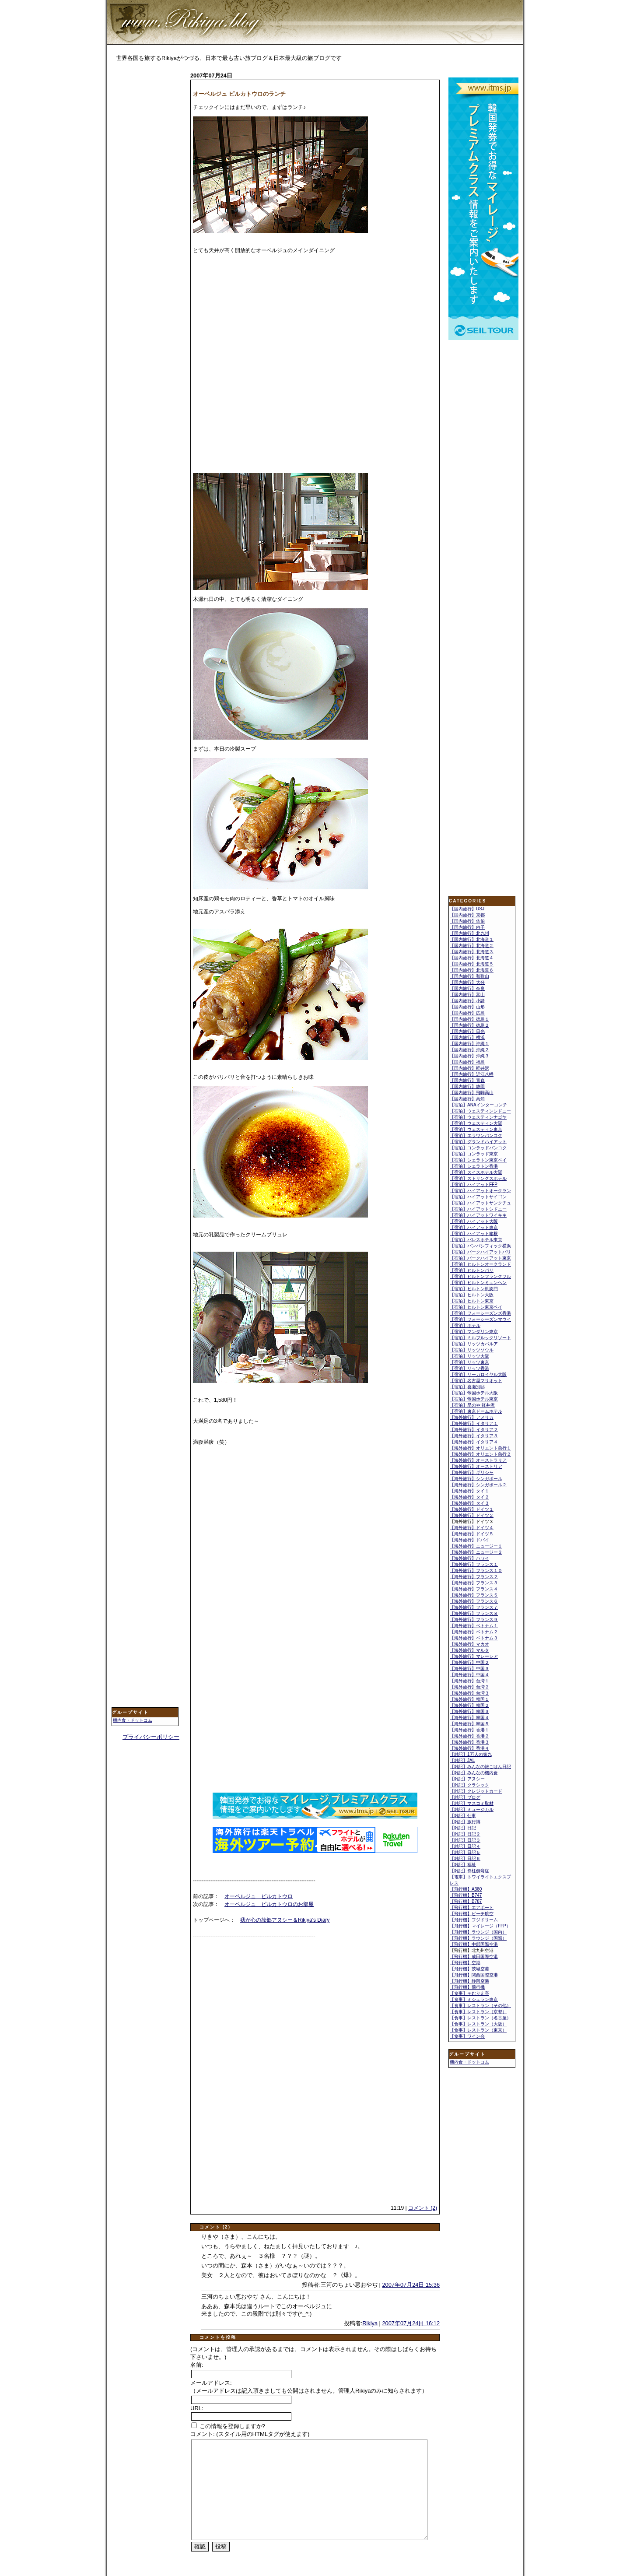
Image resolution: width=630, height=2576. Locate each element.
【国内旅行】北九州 (469, 933)
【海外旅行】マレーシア (474, 1656)
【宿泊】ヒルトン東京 (472, 1301)
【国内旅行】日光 (467, 1031)
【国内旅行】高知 (467, 1098)
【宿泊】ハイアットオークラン (480, 1190)
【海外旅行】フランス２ (474, 1576)
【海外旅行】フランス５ (474, 1595)
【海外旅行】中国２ (469, 1662)
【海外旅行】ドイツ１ (472, 1509)
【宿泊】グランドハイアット (478, 1141)
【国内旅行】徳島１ (469, 1019)
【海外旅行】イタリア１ (474, 1423)
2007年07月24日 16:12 (411, 2323)
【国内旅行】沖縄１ (469, 1043)
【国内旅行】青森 (467, 1080)
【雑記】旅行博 (465, 1821)
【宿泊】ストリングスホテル (478, 1178)
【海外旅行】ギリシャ (472, 1472)
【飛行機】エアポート (472, 1907)
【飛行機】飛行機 (467, 1987)
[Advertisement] (147, 208)
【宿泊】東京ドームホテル (476, 1411)
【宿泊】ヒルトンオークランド (480, 1264)
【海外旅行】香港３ (469, 1742)
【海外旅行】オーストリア (476, 1466)
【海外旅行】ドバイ (469, 1539)
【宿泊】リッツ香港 (469, 1368)
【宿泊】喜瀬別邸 (467, 1386)
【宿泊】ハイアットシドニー (478, 1209)
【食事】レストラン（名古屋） (480, 2017)
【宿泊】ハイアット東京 (474, 1227)
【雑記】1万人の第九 (471, 1754)
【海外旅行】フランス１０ (476, 1570)
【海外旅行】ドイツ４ (472, 1527)
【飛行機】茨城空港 (469, 1968)
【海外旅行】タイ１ (469, 1490)
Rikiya (370, 2323)
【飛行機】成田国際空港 (474, 1956)
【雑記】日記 (463, 1827)
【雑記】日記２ (465, 1834)
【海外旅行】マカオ (469, 1644)
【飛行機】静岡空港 (469, 1981)
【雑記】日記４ (465, 1846)
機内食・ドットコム (132, 1720)
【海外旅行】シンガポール (476, 1478)
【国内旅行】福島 (467, 1062)
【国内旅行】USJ (467, 908)
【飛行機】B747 (466, 1895)
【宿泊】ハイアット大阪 (474, 1221)
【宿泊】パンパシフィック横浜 (480, 1245)
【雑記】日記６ (465, 1858)
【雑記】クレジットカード (476, 1791)
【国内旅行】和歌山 (469, 976)
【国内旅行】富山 (467, 994)
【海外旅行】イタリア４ (474, 1441)
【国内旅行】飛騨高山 (472, 1092)
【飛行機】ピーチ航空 (472, 1913)
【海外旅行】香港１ (469, 1729)
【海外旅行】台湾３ (469, 1693)
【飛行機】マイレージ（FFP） (480, 1925)
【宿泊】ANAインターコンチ (478, 1104)
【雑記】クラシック (469, 1785)
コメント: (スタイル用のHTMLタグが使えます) (249, 2434)
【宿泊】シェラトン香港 (474, 1166)
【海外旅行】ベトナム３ (474, 1637)
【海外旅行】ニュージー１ (476, 1546)
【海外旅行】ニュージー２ (476, 1552)
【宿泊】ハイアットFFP (473, 1184)
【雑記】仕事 (463, 1815)
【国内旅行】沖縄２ (469, 1049)
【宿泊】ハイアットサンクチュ (480, 1202)
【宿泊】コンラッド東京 (474, 1153)
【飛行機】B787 (466, 1901)
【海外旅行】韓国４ (469, 1717)
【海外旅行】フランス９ (474, 1619)
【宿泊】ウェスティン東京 (476, 1129)
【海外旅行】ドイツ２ (472, 1515)
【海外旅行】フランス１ (474, 1564)
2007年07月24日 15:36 (411, 2284)
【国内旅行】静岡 (467, 1086)
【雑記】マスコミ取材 (472, 1803)
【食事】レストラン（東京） (478, 2030)
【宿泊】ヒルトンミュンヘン (478, 1282)
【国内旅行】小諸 (467, 1000)
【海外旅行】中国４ (469, 1674)
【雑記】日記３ (465, 1840)
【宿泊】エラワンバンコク (476, 1135)
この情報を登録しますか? (228, 2426)
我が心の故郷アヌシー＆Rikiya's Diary (284, 1920)
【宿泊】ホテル (465, 1325)
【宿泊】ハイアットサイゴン (478, 1196)
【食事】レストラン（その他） (480, 2005)
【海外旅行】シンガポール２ (478, 1484)
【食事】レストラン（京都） (478, 2011)
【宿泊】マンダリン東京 (474, 1331)
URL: (196, 2408)
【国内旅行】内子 (467, 927)
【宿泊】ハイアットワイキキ (478, 1215)
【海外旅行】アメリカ (472, 1417)
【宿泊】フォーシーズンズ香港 (480, 1313)
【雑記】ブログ (465, 1797)
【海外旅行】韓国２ (469, 1705)
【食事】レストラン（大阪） (478, 2023)
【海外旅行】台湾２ (469, 1687)
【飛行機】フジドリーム (474, 1919)
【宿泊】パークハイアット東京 (480, 1258)
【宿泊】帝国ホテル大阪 (474, 1392)
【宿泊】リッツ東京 (469, 1362)
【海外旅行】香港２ (469, 1736)
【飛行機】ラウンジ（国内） (478, 1932)
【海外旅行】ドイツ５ (472, 1533)
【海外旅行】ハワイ (469, 1558)
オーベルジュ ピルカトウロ (258, 1896)
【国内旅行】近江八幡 (472, 1074)
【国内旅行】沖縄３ (469, 1055)
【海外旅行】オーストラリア (478, 1460)
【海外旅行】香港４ (469, 1748)
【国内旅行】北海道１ (472, 939)
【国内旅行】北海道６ (472, 970)
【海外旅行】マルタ (469, 1650)
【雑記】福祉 (463, 1864)
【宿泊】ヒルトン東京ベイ (476, 1307)
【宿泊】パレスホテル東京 (476, 1239)
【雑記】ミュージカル (472, 1809)
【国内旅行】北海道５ (472, 964)
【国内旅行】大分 (467, 982)
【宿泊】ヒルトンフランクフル (480, 1276)
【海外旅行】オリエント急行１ (480, 1448)
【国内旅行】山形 (467, 1006)
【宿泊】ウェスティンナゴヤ (478, 1117)
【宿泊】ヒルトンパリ (472, 1270)
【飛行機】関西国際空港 (474, 1974)
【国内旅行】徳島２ (469, 1025)
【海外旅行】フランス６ (474, 1601)
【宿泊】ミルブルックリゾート (480, 1337)
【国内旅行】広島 (467, 1013)
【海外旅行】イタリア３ (474, 1435)
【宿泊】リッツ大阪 (469, 1356)
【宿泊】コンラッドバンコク (478, 1147)
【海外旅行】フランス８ (474, 1613)
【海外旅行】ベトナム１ (474, 1625)
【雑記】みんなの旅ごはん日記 (480, 1766)
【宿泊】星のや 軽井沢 (472, 1405)
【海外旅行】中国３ (469, 1668)
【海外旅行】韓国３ (469, 1711)
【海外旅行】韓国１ (469, 1699)
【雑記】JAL (462, 1760)
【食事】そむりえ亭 (469, 1993)
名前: (196, 2365)
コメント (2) (422, 2208)
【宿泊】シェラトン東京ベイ (478, 1160)
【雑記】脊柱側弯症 (469, 1870)
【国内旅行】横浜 (467, 1037)
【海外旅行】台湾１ (469, 1680)
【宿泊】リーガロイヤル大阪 (478, 1374)
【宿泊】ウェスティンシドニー (480, 1111)
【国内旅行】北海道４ (472, 957)
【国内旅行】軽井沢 (469, 1068)
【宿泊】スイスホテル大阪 (476, 1172)
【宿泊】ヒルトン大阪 (472, 1294)
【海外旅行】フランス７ (474, 1607)
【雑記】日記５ (465, 1852)
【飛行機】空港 (465, 1962)
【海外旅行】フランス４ (474, 1588)
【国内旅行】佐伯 (467, 921)
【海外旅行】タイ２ (469, 1497)
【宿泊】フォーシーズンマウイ (480, 1319)
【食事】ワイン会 (467, 2036)
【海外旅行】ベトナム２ (474, 1631)
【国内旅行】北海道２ (472, 945)
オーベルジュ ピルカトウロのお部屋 (269, 1904)
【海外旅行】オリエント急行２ (480, 1454)
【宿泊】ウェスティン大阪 (476, 1123)
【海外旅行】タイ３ (469, 1503)
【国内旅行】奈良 (467, 988)
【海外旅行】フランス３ (474, 1582)
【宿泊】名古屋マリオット (476, 1380)
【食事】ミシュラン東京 (474, 1999)
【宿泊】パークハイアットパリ (480, 1251)
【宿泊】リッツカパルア (474, 1343)
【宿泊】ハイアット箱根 (474, 1233)
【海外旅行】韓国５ (469, 1723)
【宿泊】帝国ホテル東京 (474, 1399)
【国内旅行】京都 (467, 914)
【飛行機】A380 (466, 1889)
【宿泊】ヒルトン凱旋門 (474, 1288)
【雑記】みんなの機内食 (474, 1772)
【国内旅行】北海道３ (472, 951)
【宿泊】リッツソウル (472, 1350)
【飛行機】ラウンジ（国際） (478, 1938)
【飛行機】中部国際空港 (474, 1944)
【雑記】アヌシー (467, 1778)
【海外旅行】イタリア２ (474, 1429)
